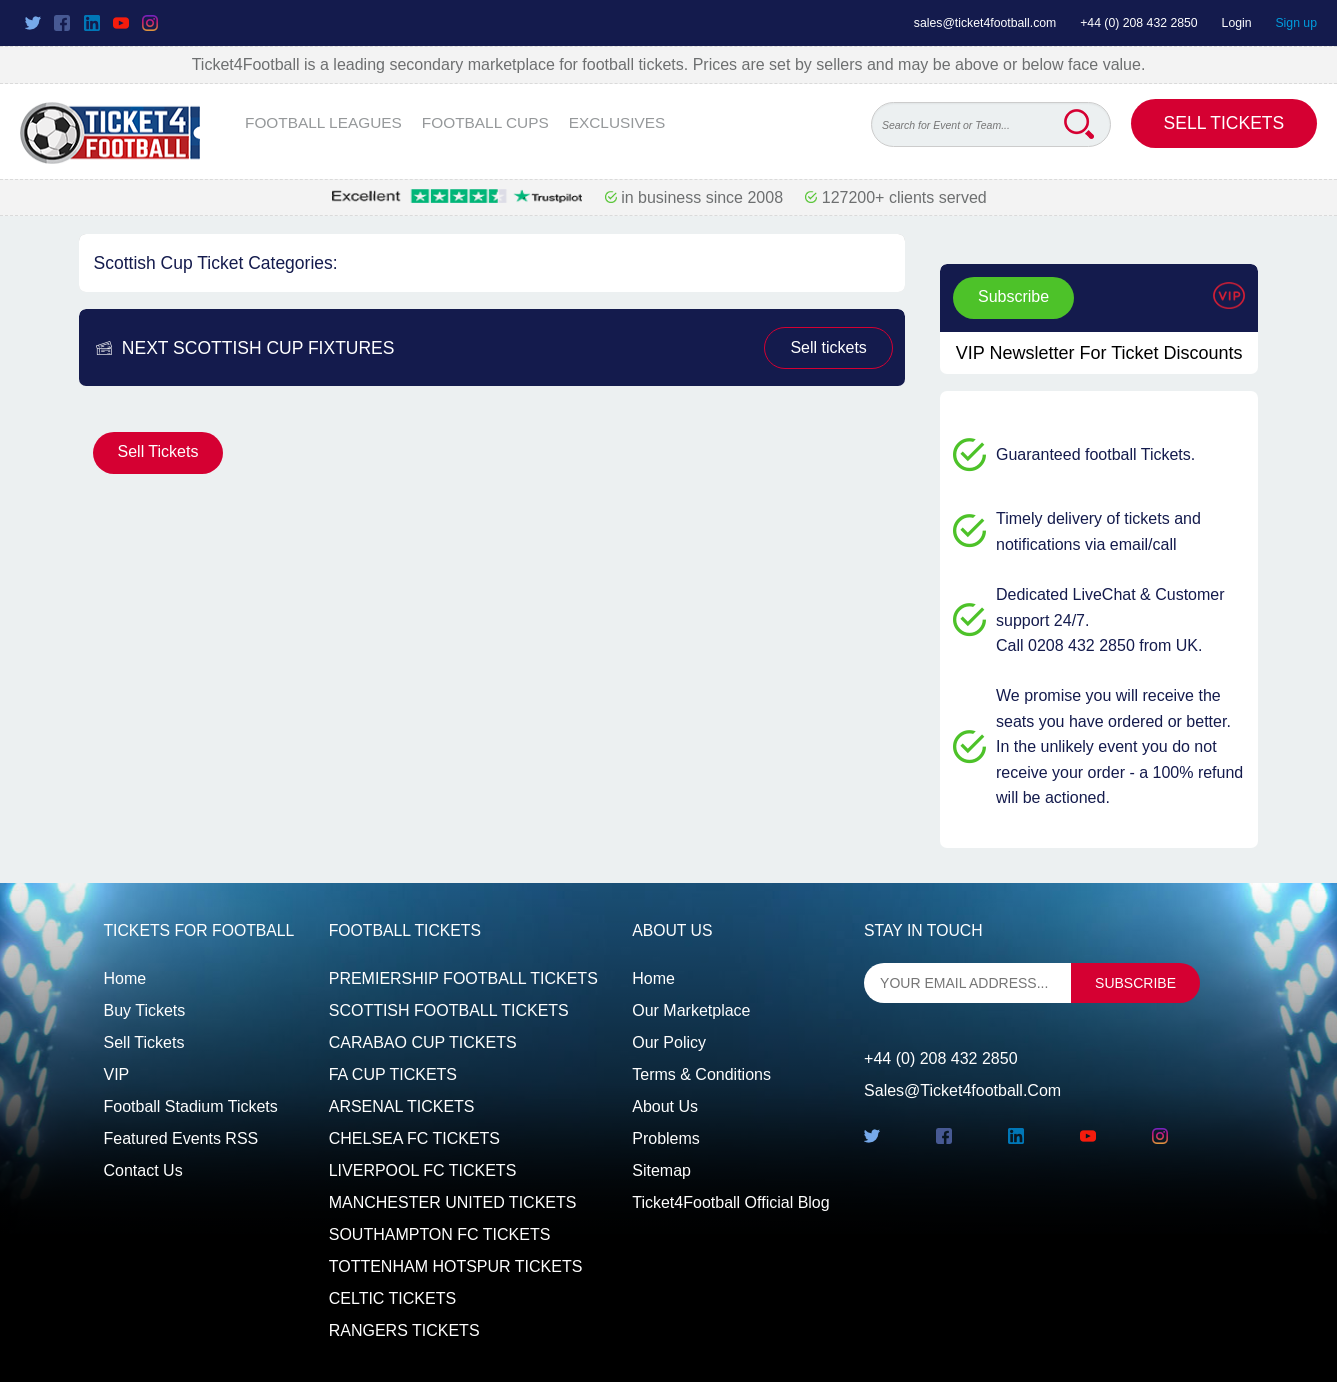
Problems (666, 1138)
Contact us (143, 1170)
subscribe (1135, 983)
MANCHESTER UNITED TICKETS (453, 1202)
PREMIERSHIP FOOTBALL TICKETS (463, 978)
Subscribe (1013, 296)
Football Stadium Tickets (191, 1106)
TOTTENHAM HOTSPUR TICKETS (456, 1266)
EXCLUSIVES (617, 122)
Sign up (1296, 23)
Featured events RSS (181, 1138)
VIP (117, 1074)
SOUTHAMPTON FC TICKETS (440, 1234)
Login (1237, 23)
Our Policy (669, 1042)
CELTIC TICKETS (392, 1298)
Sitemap (661, 1170)
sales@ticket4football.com (985, 23)
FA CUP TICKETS (393, 1074)
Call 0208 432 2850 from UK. (1099, 645)
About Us (665, 1106)
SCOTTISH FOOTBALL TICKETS (449, 1010)
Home (125, 978)
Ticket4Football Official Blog (730, 1202)
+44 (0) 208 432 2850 (1139, 23)
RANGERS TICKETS (404, 1330)
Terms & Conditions (701, 1074)
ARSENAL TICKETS (402, 1106)
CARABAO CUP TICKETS (423, 1042)
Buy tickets (145, 1010)
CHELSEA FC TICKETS (414, 1138)
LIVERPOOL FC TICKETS (423, 1170)
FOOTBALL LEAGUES (323, 122)
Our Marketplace (691, 1010)
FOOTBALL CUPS (485, 122)
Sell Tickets (1224, 123)
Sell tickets (828, 347)
